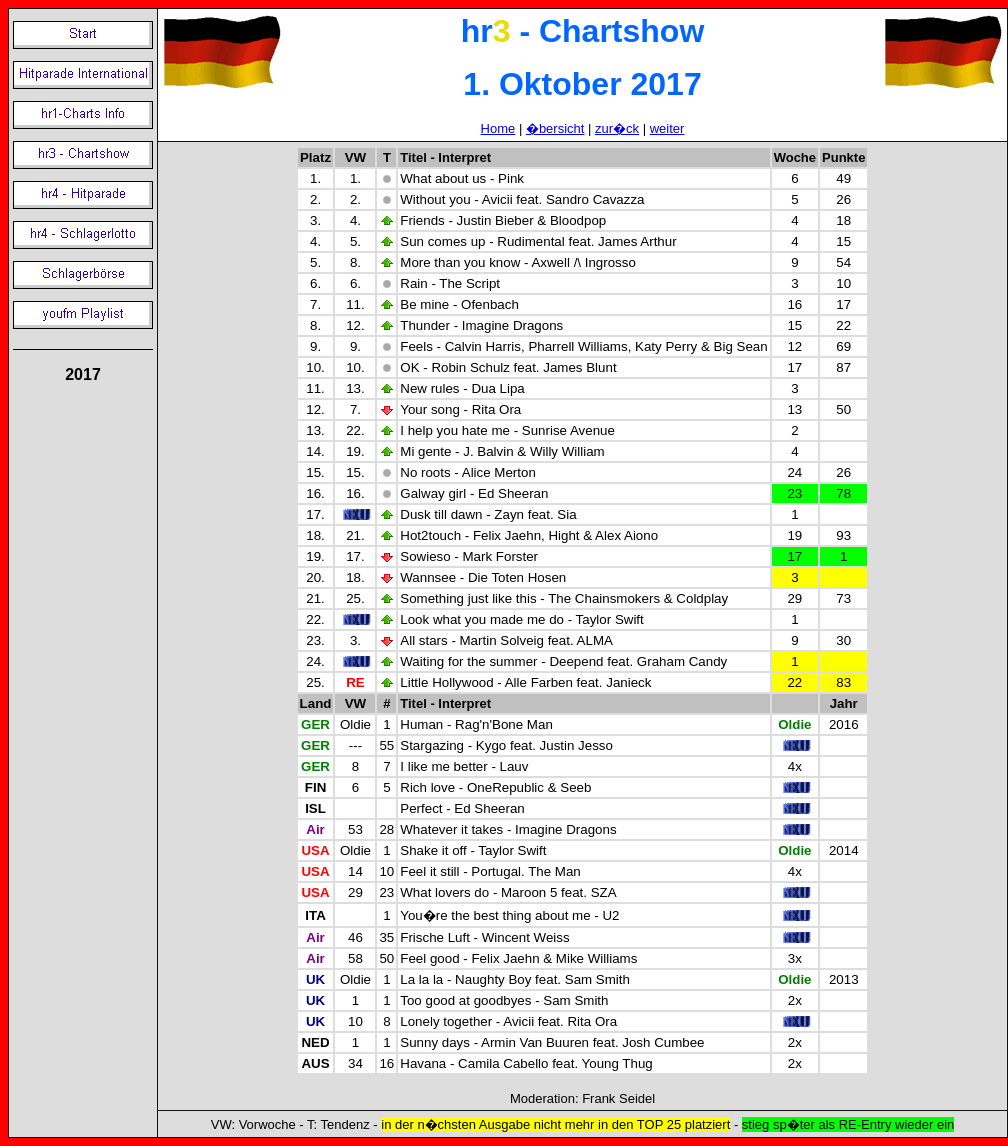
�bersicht (555, 128)
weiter (667, 128)
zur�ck (617, 128)
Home (498, 128)
